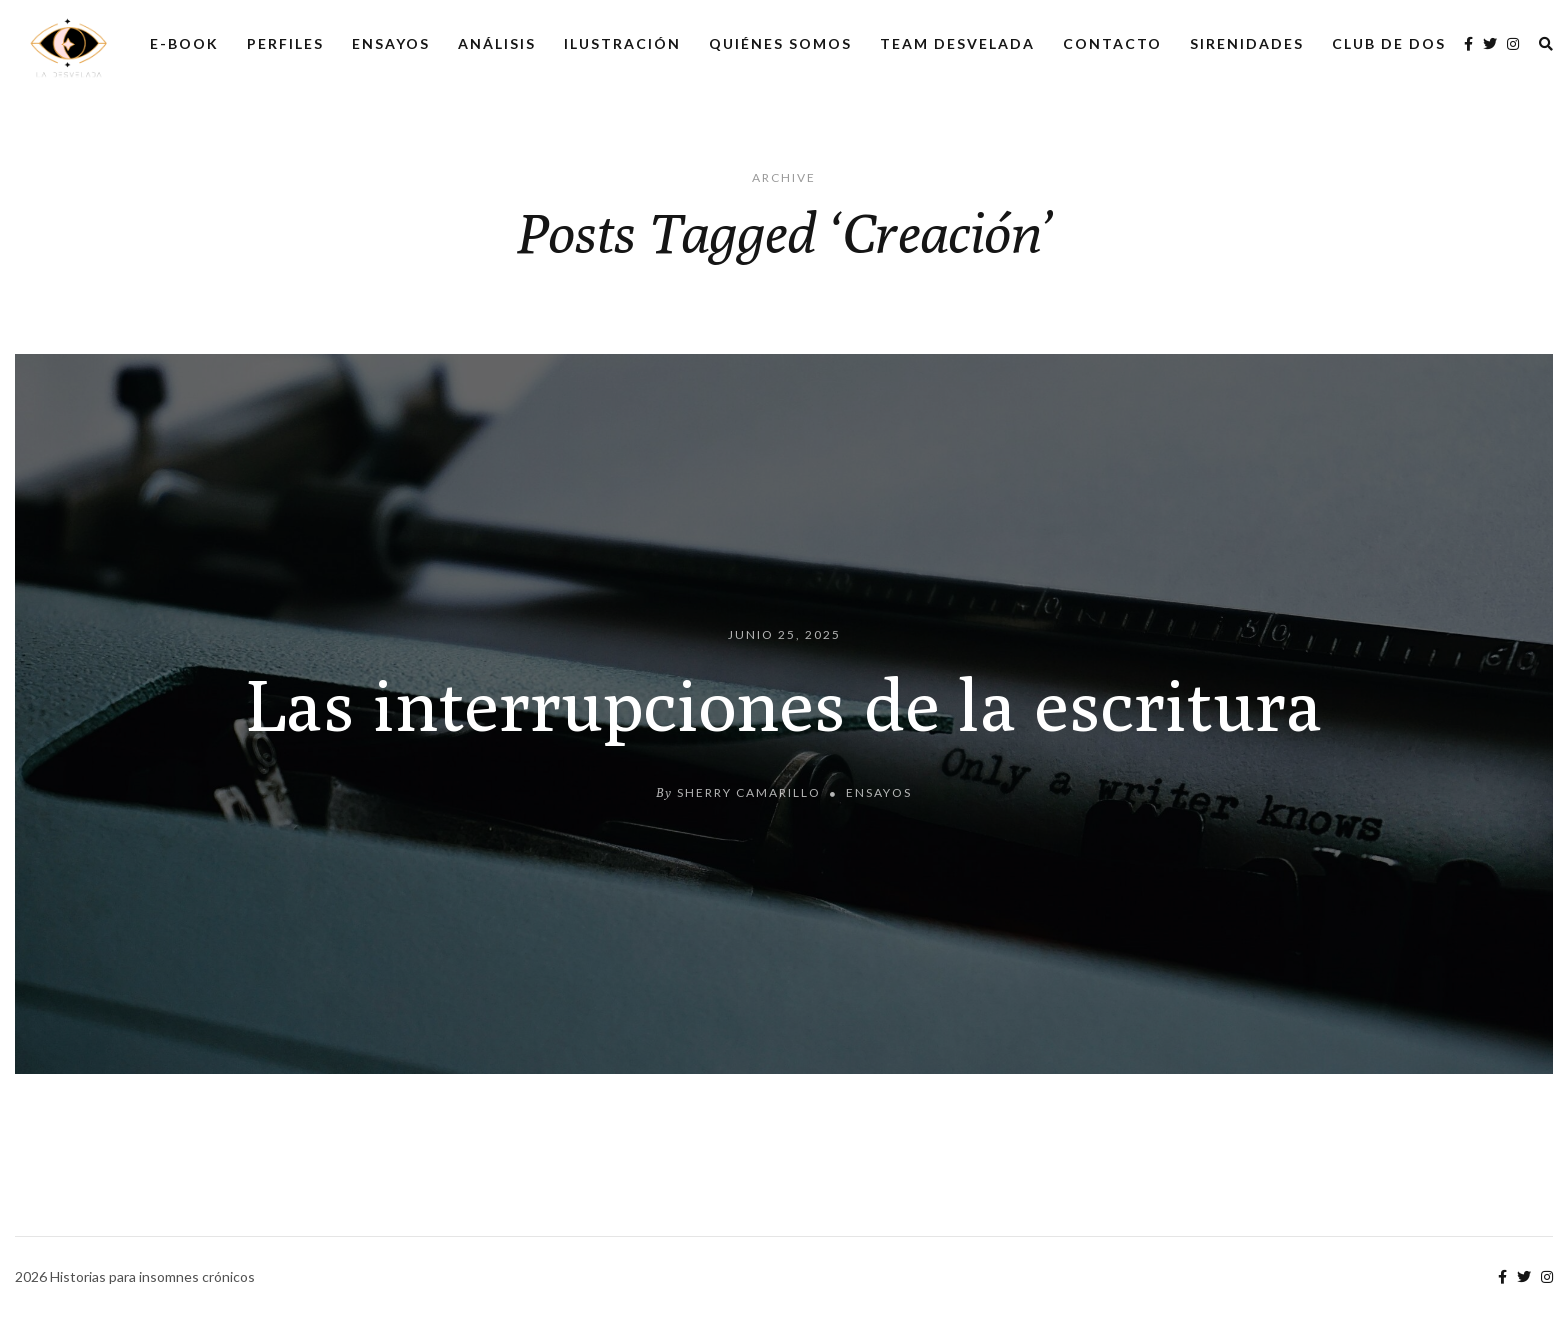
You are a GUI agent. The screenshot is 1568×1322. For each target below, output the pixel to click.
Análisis (497, 43)
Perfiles (285, 43)
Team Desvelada (957, 43)
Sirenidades (1247, 43)
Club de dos (1389, 43)
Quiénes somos (780, 43)
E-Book (184, 43)
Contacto (1112, 43)
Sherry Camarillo (749, 792)
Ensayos (391, 43)
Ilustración (622, 43)
